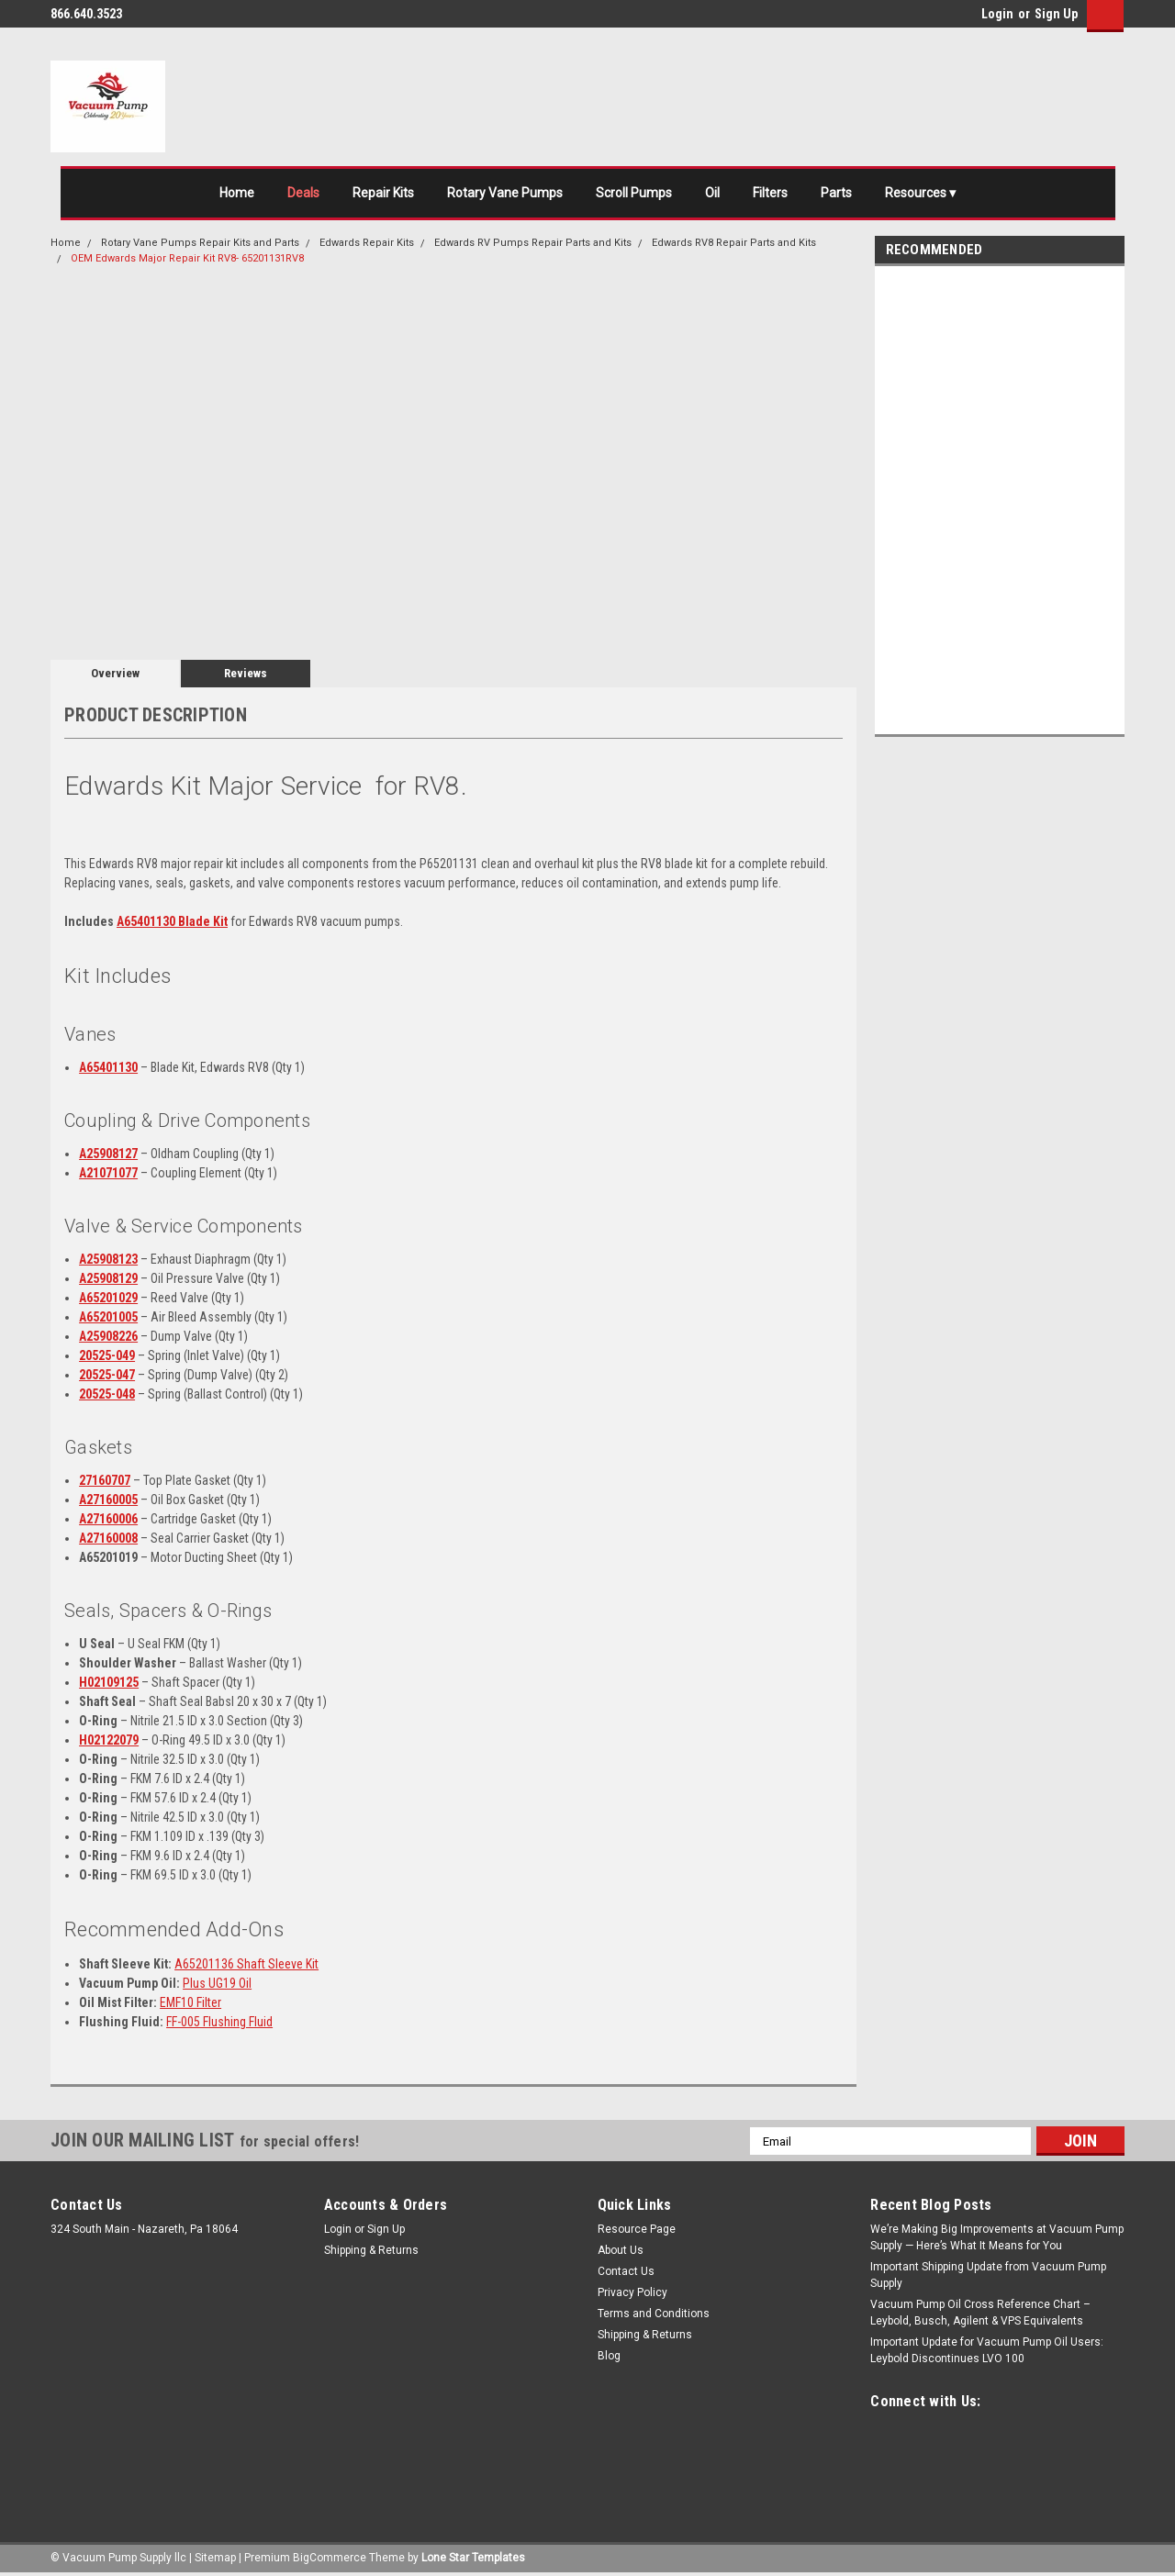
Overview (115, 673)
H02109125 (109, 1682)
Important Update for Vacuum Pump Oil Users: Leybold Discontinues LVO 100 (986, 2350)
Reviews (245, 673)
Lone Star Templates (473, 2557)
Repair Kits (383, 192)
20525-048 (107, 1394)
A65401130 (108, 1067)
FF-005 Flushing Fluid (219, 2021)
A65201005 (108, 1317)
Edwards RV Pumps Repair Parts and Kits (533, 243)
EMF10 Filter (190, 2002)
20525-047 (107, 1374)
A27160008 (108, 1538)
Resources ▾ (920, 192)
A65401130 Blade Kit (172, 921)
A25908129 (108, 1278)
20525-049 (107, 1355)
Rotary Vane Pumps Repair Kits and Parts (200, 243)
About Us (620, 2250)
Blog (609, 2355)
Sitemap (215, 2557)
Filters (770, 192)
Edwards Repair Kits (366, 243)
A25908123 (108, 1259)
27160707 (104, 1480)
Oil (712, 192)
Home (236, 192)
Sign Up (1056, 13)
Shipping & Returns (371, 2250)
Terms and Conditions (654, 2313)
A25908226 (108, 1336)
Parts (836, 192)
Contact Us (626, 2271)
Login (997, 13)
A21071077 (108, 1172)
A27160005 (108, 1499)
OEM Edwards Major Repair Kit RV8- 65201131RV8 (187, 258)
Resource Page (637, 2229)
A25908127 (108, 1153)
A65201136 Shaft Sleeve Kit (246, 1964)
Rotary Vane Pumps (505, 192)
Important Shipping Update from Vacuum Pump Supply (988, 2275)
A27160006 (108, 1518)
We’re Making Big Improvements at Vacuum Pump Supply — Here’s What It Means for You (997, 2237)
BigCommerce (329, 2557)
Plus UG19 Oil (217, 1983)
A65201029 (108, 1297)
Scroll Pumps (634, 192)
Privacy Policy (632, 2292)
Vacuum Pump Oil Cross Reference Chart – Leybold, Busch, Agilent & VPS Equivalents (980, 2312)
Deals (303, 192)
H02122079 (109, 1740)
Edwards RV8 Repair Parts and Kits (734, 243)
